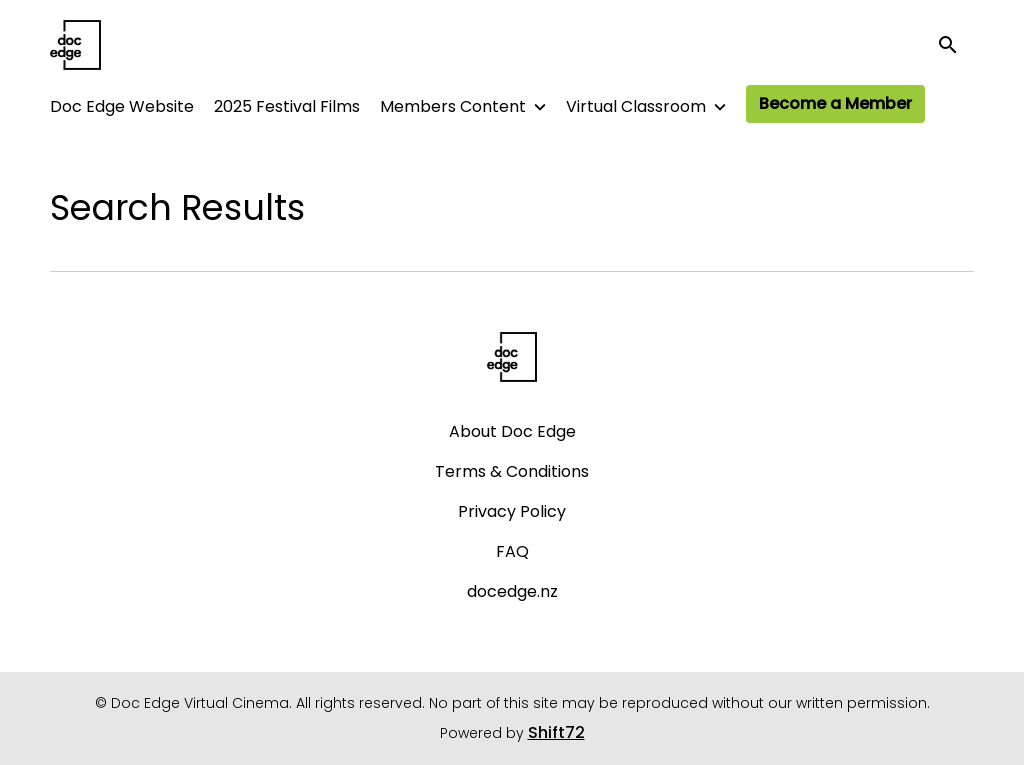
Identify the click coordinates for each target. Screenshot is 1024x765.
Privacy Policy (512, 511)
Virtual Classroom (636, 106)
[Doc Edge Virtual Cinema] (512, 357)
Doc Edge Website (122, 106)
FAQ (512, 551)
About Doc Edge (512, 431)
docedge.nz (512, 591)
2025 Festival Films (287, 106)
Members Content (453, 106)
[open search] (956, 44)
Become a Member (835, 103)
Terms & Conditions (512, 471)
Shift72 (556, 732)
